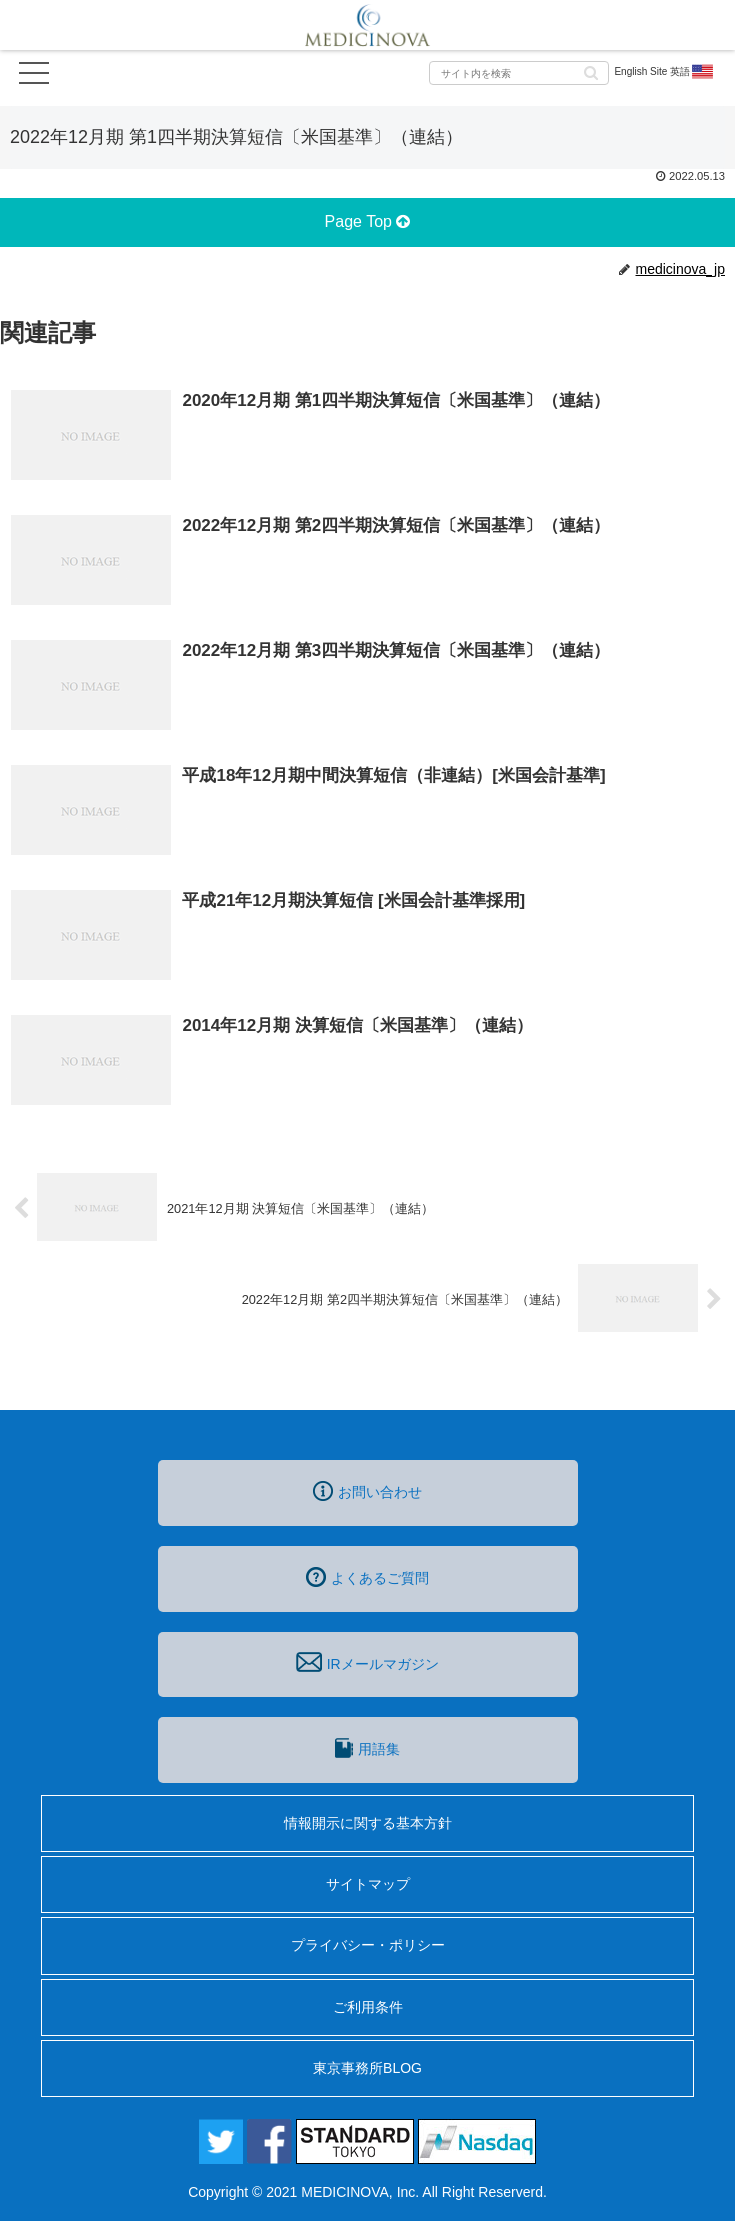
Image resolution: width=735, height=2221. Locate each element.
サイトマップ (368, 1884)
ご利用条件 (368, 2007)
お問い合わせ (367, 1491)
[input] (519, 73)
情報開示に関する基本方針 (368, 1823)
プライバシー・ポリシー (368, 1945)
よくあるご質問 (367, 1577)
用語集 (367, 1748)
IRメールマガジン (367, 1662)
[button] (591, 71)
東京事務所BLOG (367, 2068)
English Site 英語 (664, 72)
